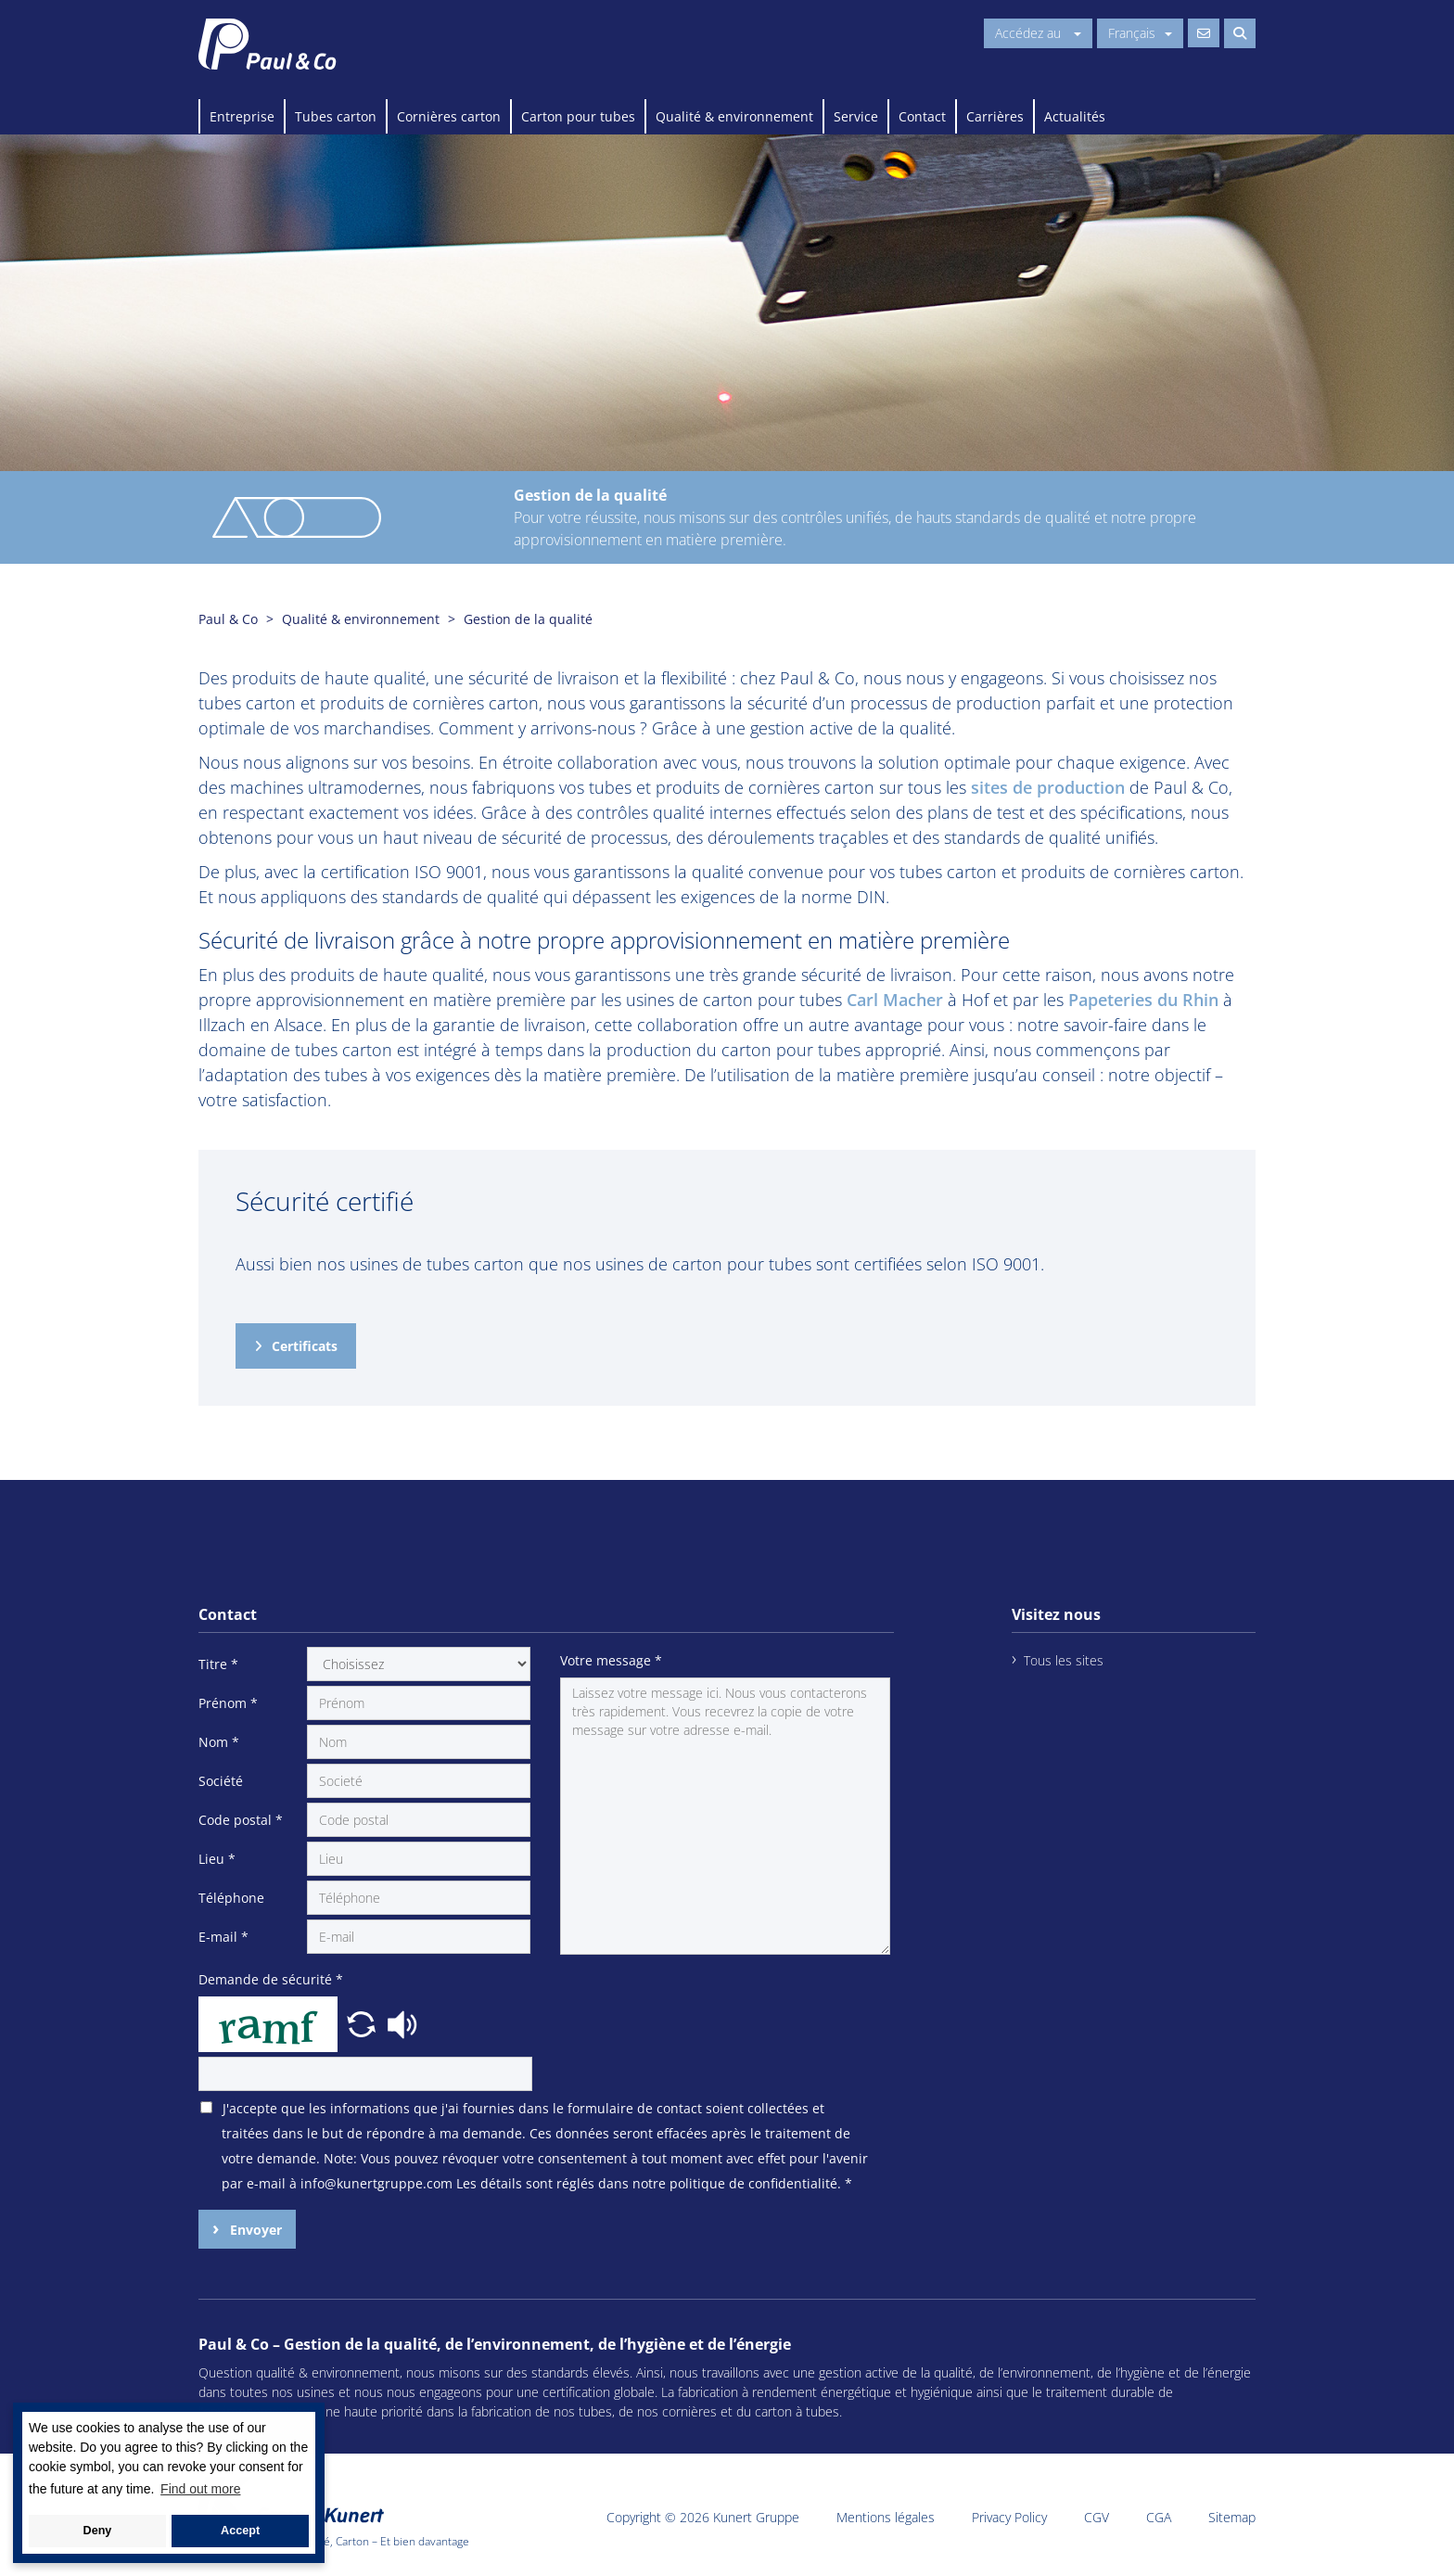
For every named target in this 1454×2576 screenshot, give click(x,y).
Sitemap (1232, 2517)
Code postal (240, 1820)
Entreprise (242, 116)
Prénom (228, 1703)
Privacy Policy (1009, 2517)
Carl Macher (895, 999)
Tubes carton (335, 116)
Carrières (995, 116)
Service (856, 116)
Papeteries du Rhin (1143, 999)
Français (1140, 33)
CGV (1096, 2517)
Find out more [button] (200, 2488)
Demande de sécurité (270, 1979)
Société (220, 1781)
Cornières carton (449, 116)
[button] (363, 2022)
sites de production (1048, 787)
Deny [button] (97, 2530)
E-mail (223, 1936)
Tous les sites (1063, 1660)
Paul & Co (228, 619)
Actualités (1074, 116)
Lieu (217, 1859)
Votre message (611, 1660)
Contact (922, 116)
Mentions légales (885, 2517)
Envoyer (254, 2229)
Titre (218, 1664)
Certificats (305, 1346)
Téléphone (231, 1897)
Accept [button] (240, 2530)
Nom (218, 1742)
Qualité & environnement (734, 116)
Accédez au (1038, 33)
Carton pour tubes (578, 116)
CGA (1158, 2517)
